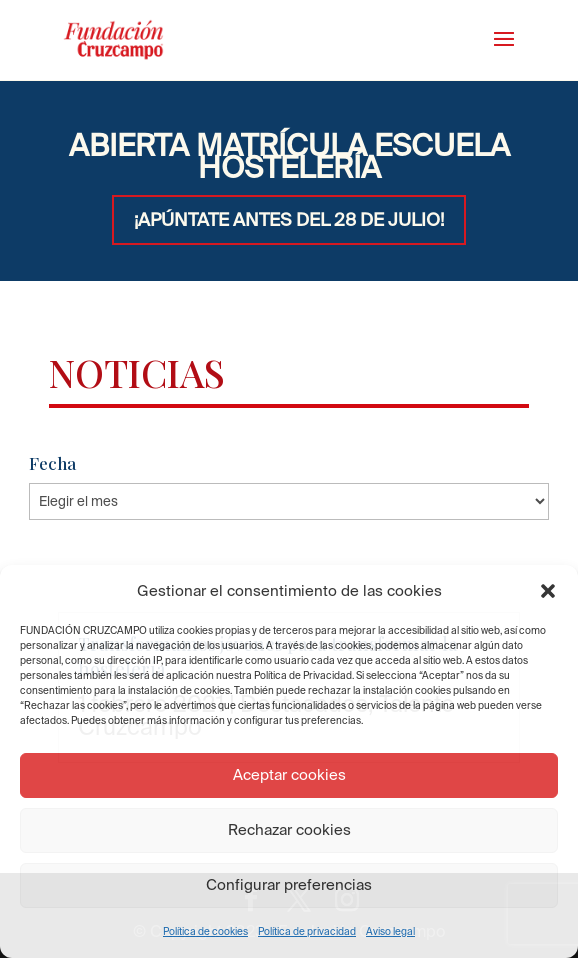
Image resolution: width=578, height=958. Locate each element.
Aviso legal (390, 931)
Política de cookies (205, 931)
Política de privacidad (307, 931)
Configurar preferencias (289, 884)
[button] (548, 591)
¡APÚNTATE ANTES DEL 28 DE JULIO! (289, 219)
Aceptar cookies (289, 774)
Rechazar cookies (289, 829)
